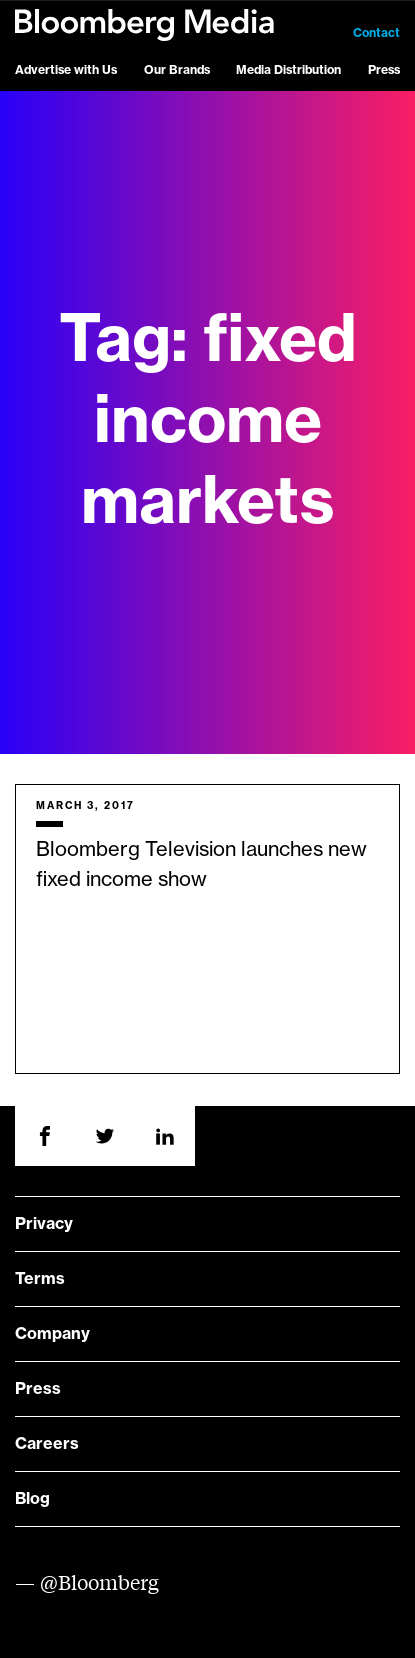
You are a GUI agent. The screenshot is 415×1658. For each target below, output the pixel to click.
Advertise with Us (66, 70)
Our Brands (177, 70)
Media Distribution (288, 70)
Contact (376, 33)
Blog (32, 1499)
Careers (47, 1444)
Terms (40, 1279)
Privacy (44, 1224)
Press (384, 70)
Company (52, 1334)
